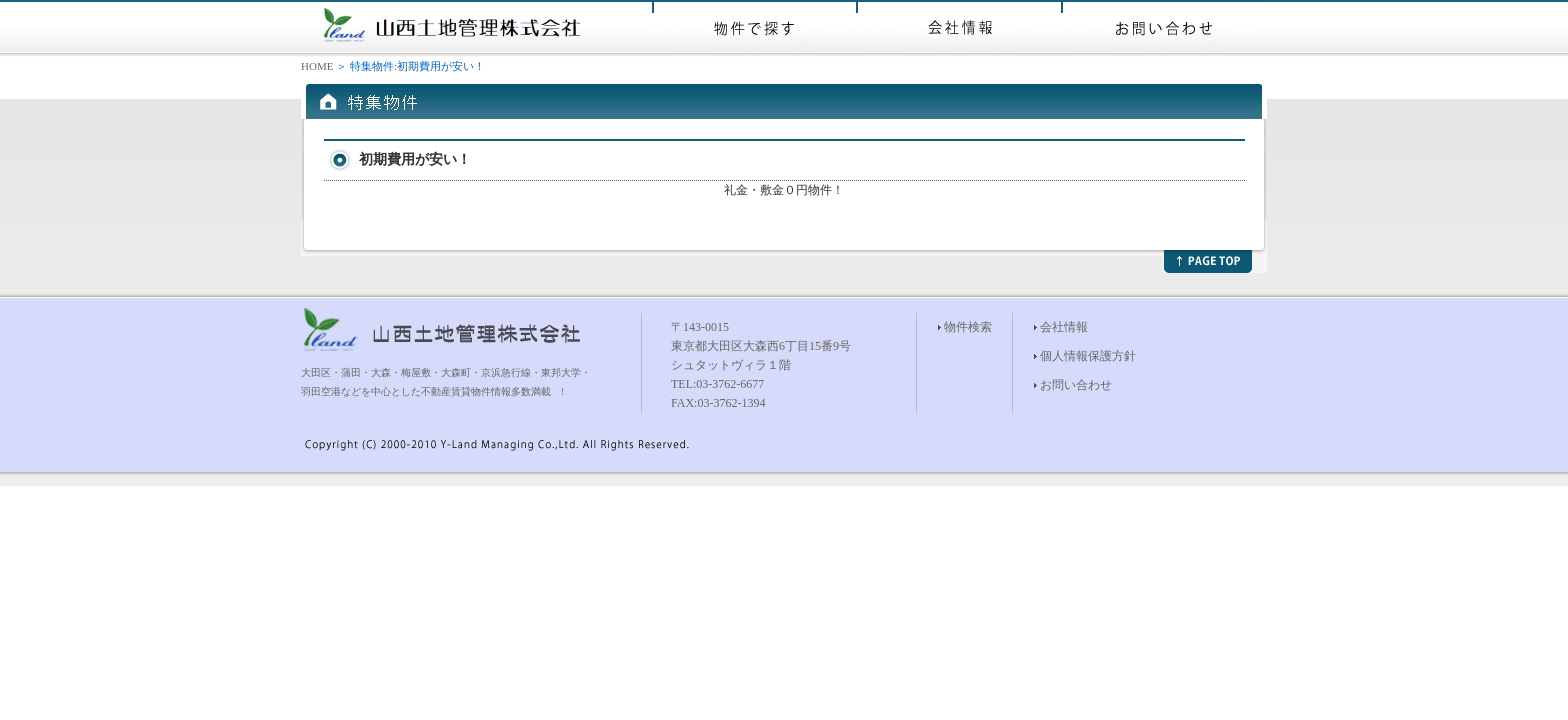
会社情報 (1064, 327)
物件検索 (968, 327)
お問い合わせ (1076, 385)
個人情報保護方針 (1088, 356)
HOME (317, 66)
